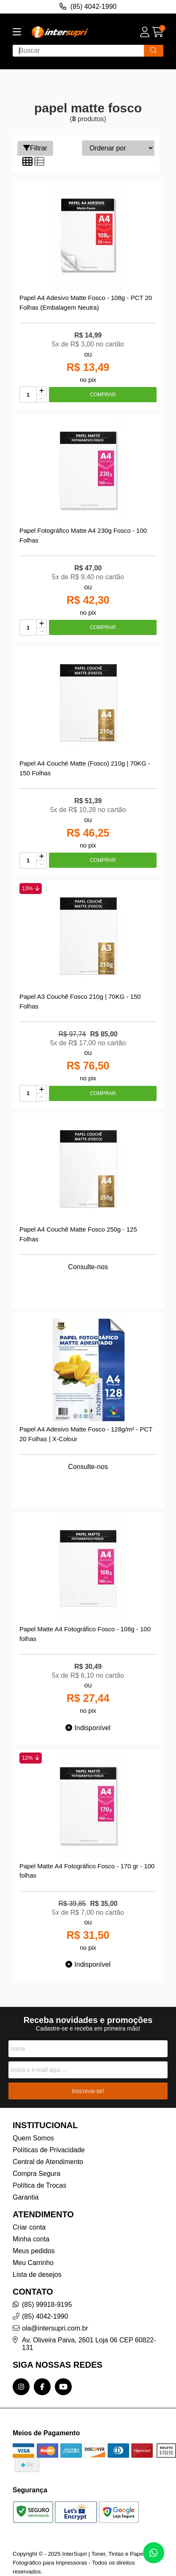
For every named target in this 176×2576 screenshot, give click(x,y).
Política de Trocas (39, 2185)
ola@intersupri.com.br (55, 2328)
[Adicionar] (41, 391)
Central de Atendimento (48, 2161)
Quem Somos (33, 2138)
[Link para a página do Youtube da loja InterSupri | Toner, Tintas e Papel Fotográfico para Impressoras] (63, 2386)
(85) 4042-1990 (45, 2316)
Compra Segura (36, 2173)
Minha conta (31, 2239)
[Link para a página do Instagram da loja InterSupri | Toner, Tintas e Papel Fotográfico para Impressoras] (21, 2386)
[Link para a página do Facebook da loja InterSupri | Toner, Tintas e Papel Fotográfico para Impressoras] (42, 2386)
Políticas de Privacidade (49, 2149)
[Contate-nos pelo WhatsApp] (153, 2552)
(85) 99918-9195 (47, 2304)
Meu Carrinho (33, 2262)
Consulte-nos (88, 1266)
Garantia (25, 2197)
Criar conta (29, 2227)
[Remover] (41, 399)
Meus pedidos (34, 2250)
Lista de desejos (37, 2274)
